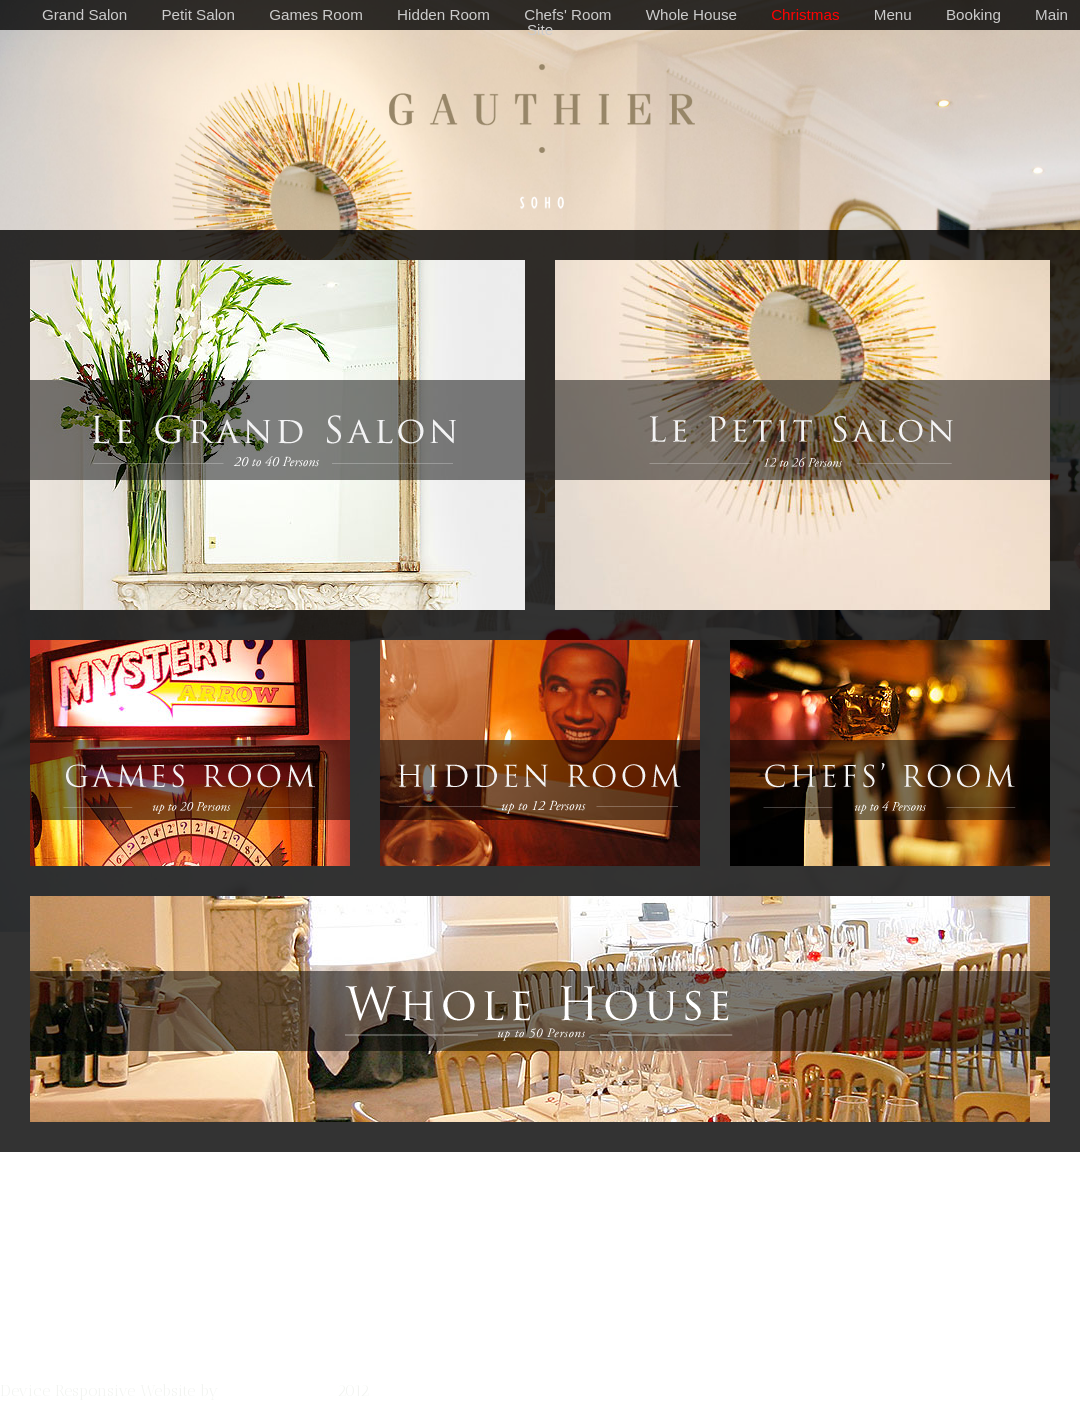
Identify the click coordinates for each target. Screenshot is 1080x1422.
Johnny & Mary (277, 1390)
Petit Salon (197, 14)
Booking (973, 14)
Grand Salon (84, 14)
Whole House (691, 14)
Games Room (316, 14)
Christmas (805, 14)
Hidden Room (443, 14)
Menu (893, 14)
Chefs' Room (567, 14)
